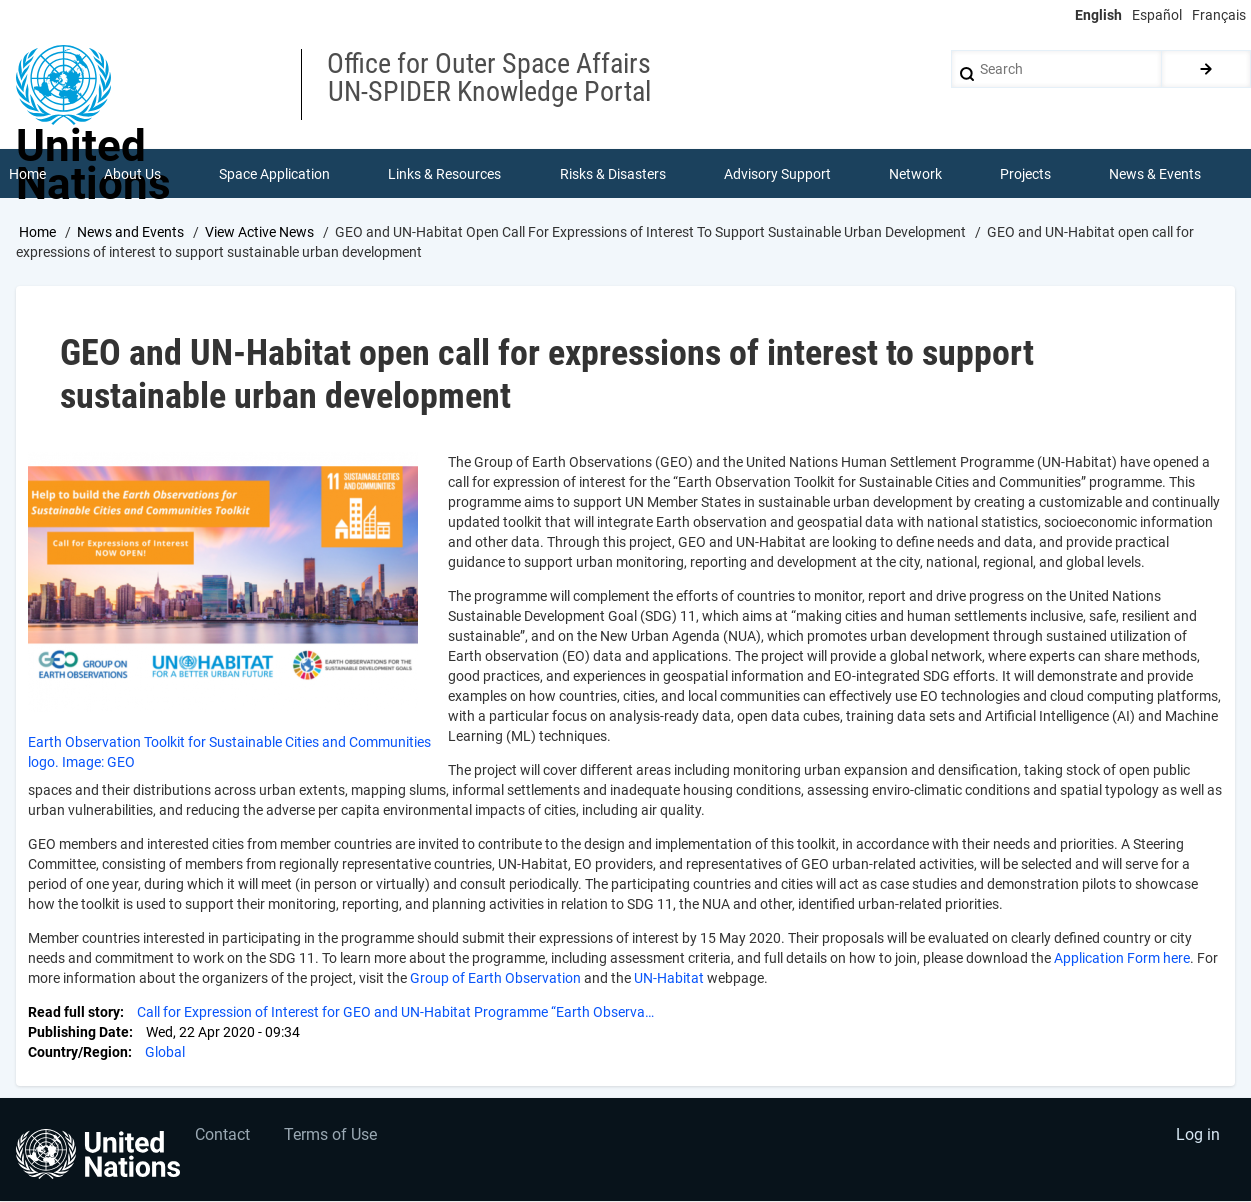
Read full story (74, 1014)
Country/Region (78, 1054)
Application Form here (1120, 960)
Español (1157, 15)
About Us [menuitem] (132, 174)
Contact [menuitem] (223, 1137)
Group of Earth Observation (494, 980)
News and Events (130, 233)
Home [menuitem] (27, 174)
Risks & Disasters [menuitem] (613, 174)
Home (37, 233)
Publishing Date (78, 1034)
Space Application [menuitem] (274, 174)
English (1098, 15)
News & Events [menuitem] (1156, 174)
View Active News (259, 233)
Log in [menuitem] (1197, 1137)
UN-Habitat (667, 980)
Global (165, 1054)
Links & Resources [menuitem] (445, 174)
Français (1219, 15)
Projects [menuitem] (1026, 174)
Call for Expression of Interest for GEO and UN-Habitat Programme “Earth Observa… (395, 1014)
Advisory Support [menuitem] (777, 174)
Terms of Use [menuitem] (332, 1137)
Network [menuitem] (915, 174)
